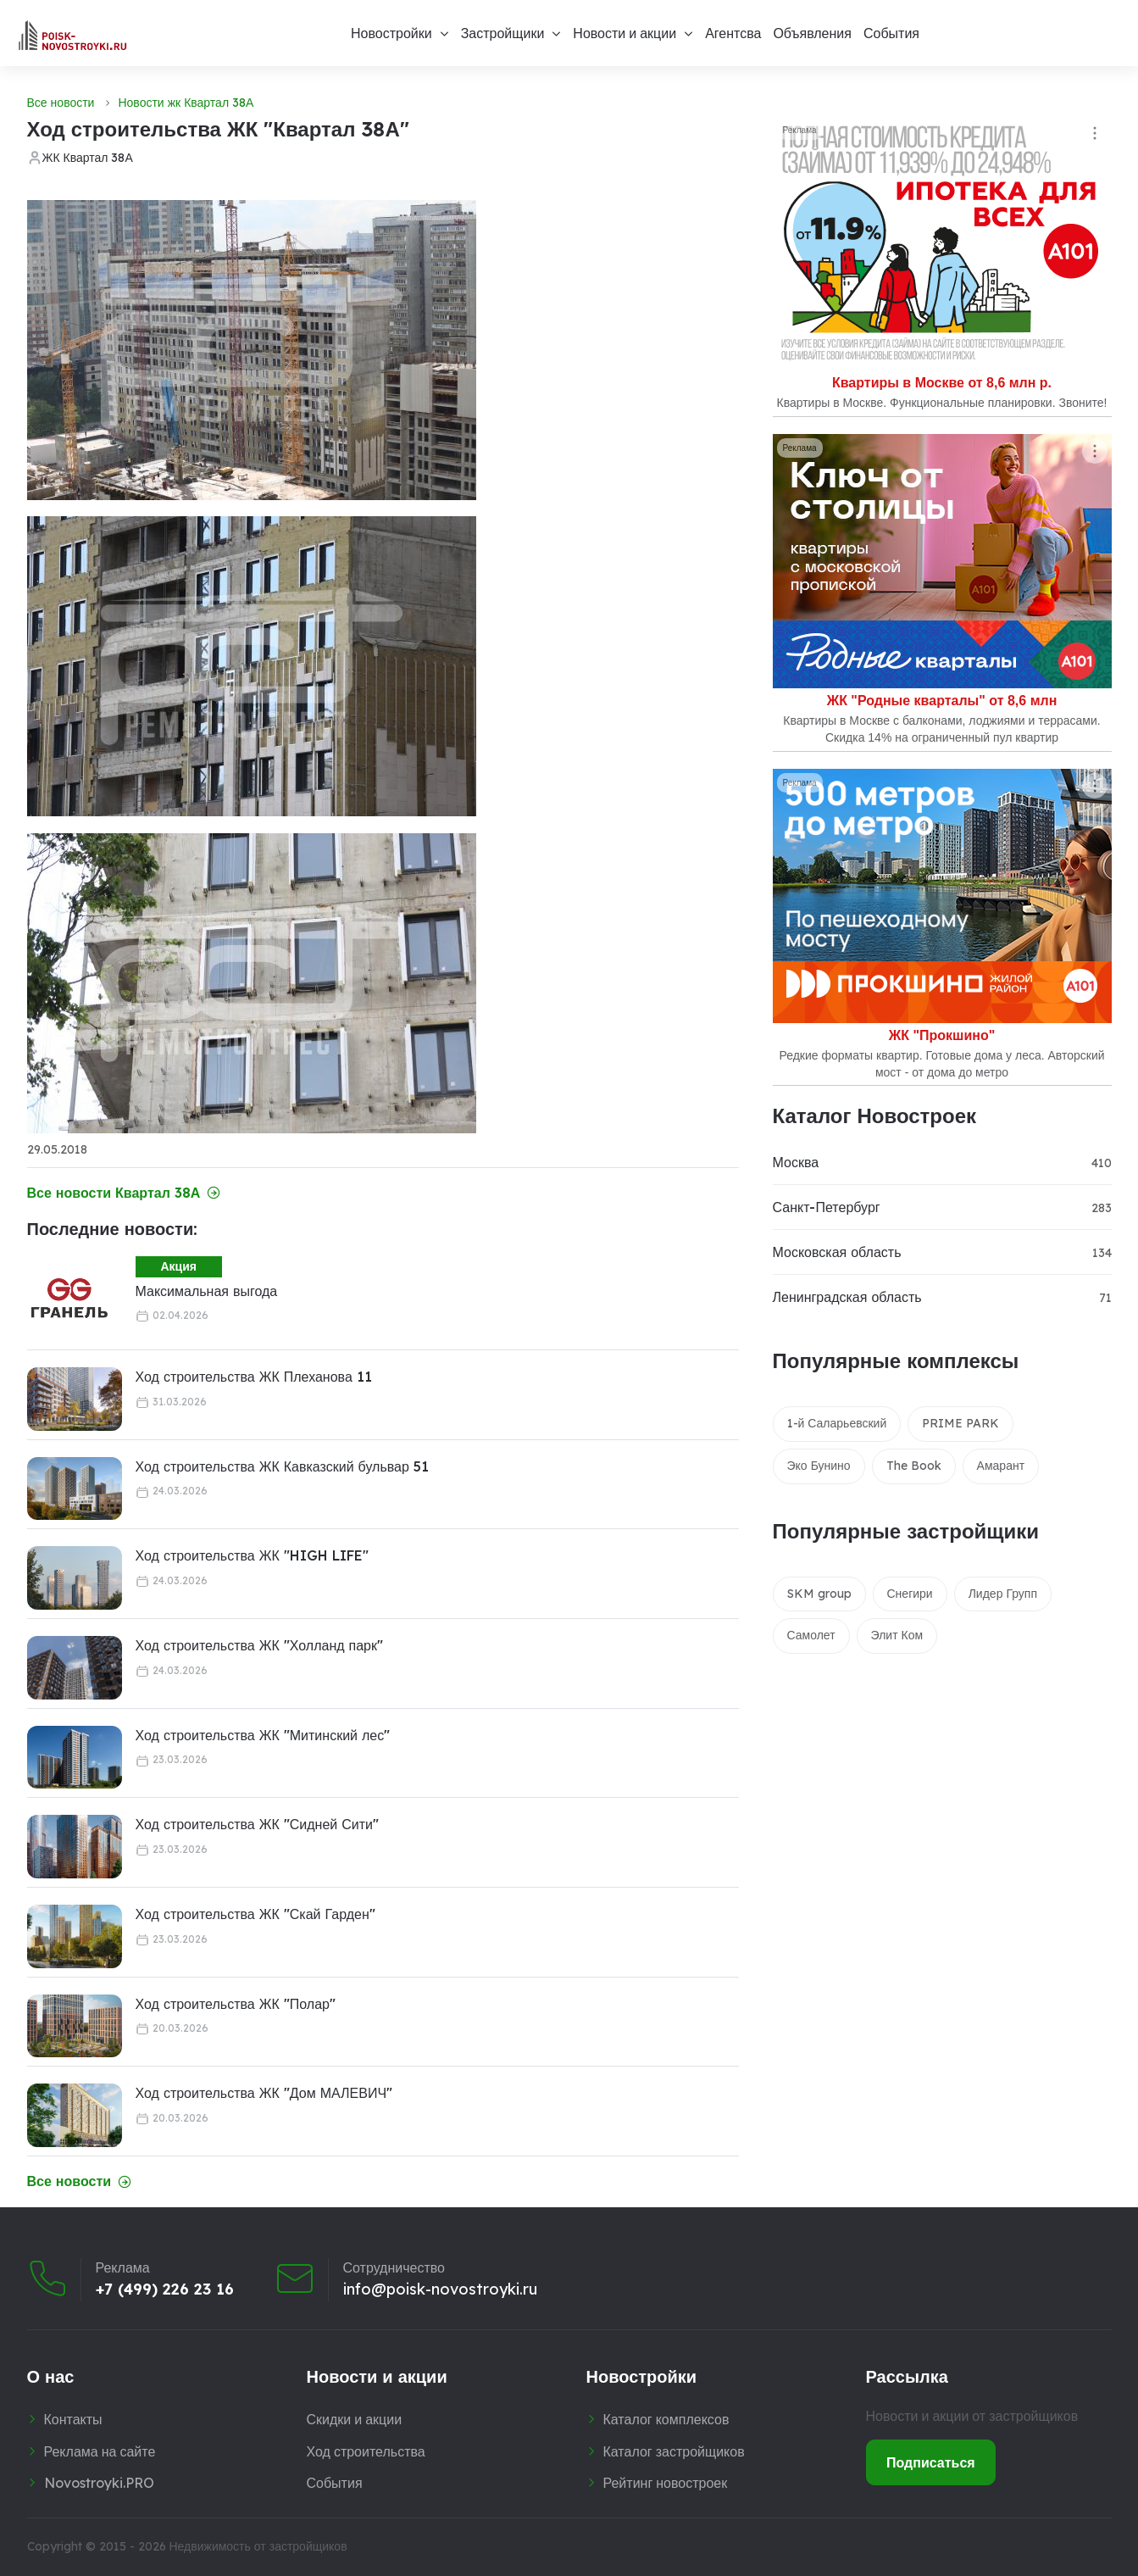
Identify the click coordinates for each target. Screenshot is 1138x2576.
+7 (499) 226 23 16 (165, 2289)
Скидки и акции (354, 2419)
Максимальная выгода (207, 1290)
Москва (796, 1162)
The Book (913, 1465)
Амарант (1000, 1465)
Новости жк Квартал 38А (185, 102)
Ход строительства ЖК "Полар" (236, 2003)
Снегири (910, 1593)
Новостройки (391, 33)
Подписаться (930, 2462)
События (891, 33)
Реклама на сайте (100, 2451)
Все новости (61, 102)
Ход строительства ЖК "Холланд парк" (260, 1645)
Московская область (837, 1251)
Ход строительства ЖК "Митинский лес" (263, 1735)
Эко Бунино (819, 1465)
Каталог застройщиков (674, 2451)
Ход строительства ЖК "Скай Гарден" (255, 1914)
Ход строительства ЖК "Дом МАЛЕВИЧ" (264, 2092)
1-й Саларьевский (837, 1423)
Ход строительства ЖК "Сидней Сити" (258, 1824)
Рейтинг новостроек (665, 2482)
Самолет (811, 1635)
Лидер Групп (1003, 1593)
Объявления (812, 33)
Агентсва (733, 33)
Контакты (73, 2419)
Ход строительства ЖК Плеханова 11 (254, 1376)
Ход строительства (366, 2451)
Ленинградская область (847, 1296)
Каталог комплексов (666, 2419)
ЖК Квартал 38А (87, 157)
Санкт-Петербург (826, 1207)
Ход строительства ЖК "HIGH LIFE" (252, 1555)
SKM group (819, 1593)
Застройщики (503, 33)
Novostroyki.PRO (99, 2482)
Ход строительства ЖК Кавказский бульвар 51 (282, 1466)
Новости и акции (624, 33)
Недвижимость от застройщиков (258, 2546)
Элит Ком (897, 1635)
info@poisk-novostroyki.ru (440, 2289)
